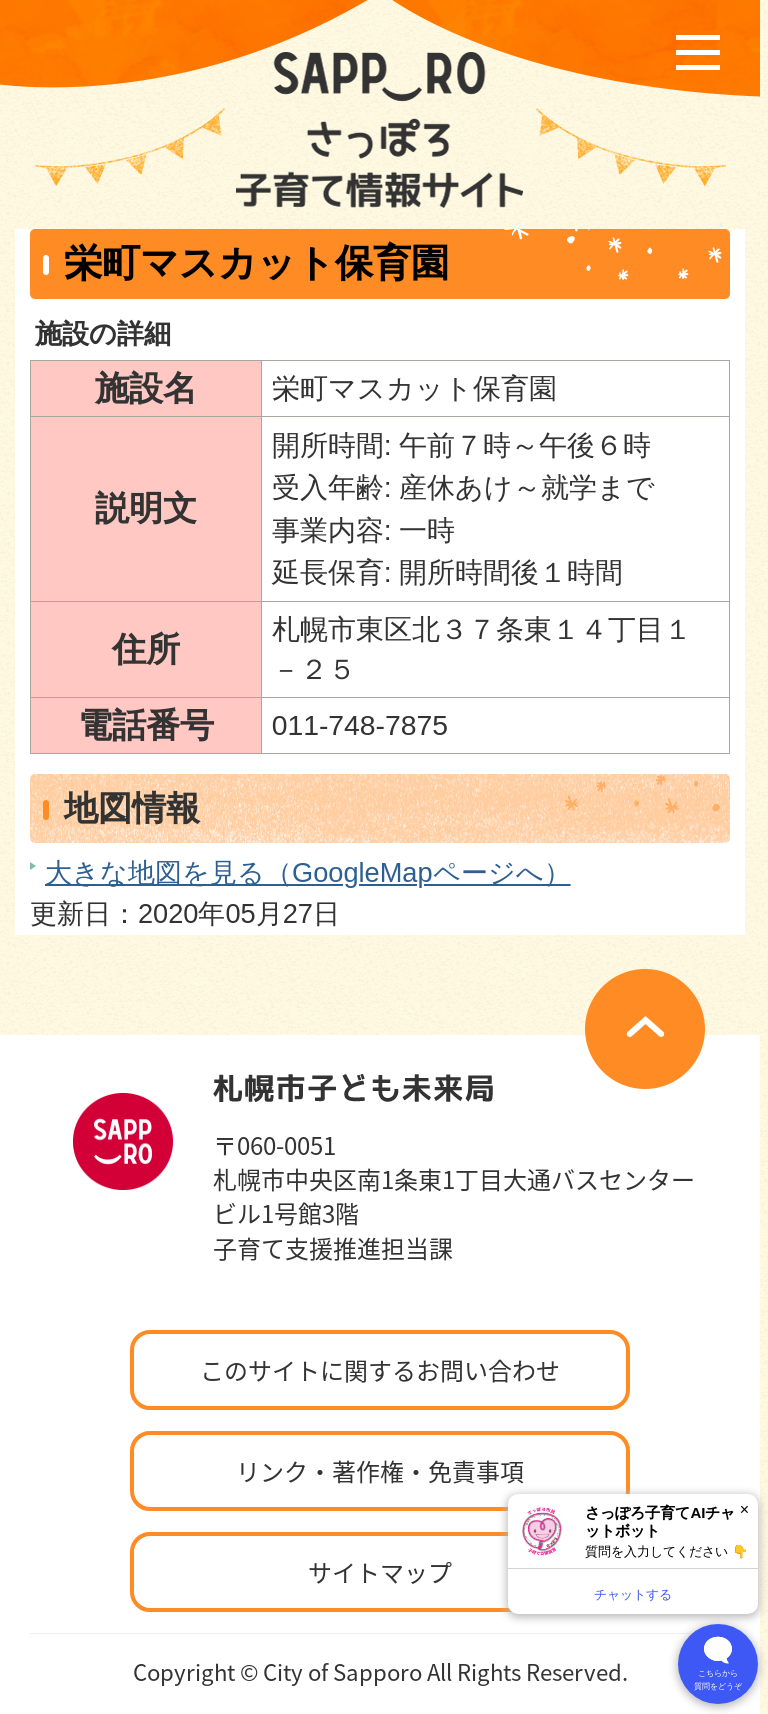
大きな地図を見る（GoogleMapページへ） (308, 872)
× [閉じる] (744, 1509)
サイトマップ (380, 1572)
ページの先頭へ (645, 1029)
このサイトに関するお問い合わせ (380, 1370)
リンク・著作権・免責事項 (380, 1471)
